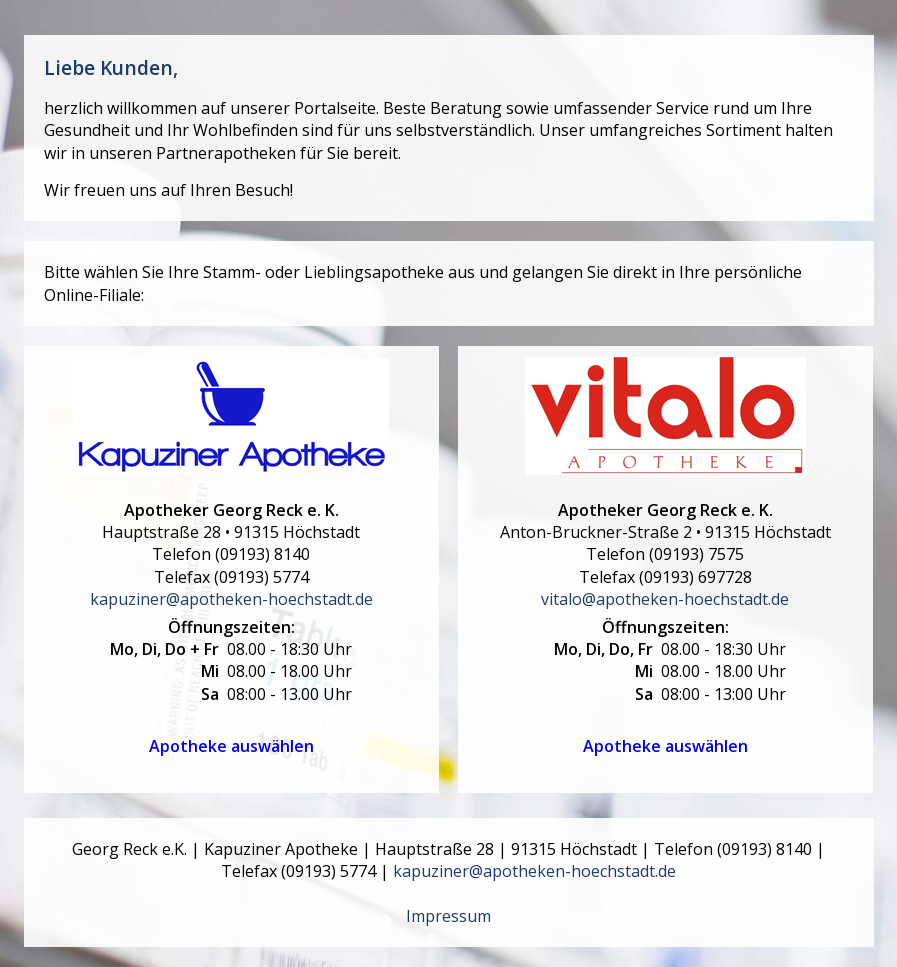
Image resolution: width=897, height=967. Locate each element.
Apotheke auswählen (231, 746)
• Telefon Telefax (231, 543)
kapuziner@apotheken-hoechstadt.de (231, 599)
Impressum (448, 916)
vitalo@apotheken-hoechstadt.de (665, 599)
